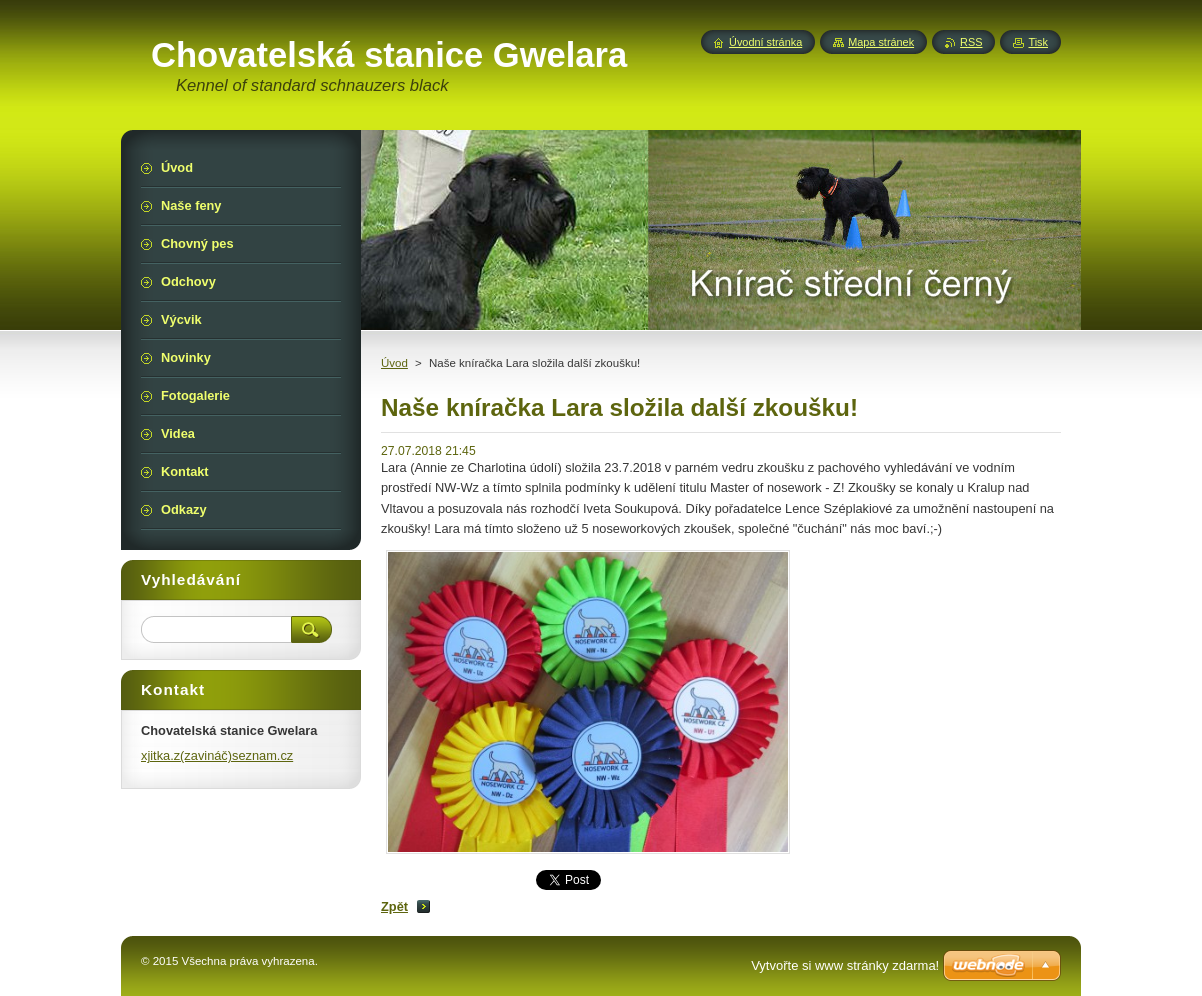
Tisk (1038, 42)
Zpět (394, 906)
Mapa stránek (881, 42)
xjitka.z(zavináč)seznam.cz (217, 755)
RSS (971, 42)
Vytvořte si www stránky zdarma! (845, 965)
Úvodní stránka (765, 42)
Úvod (394, 363)
